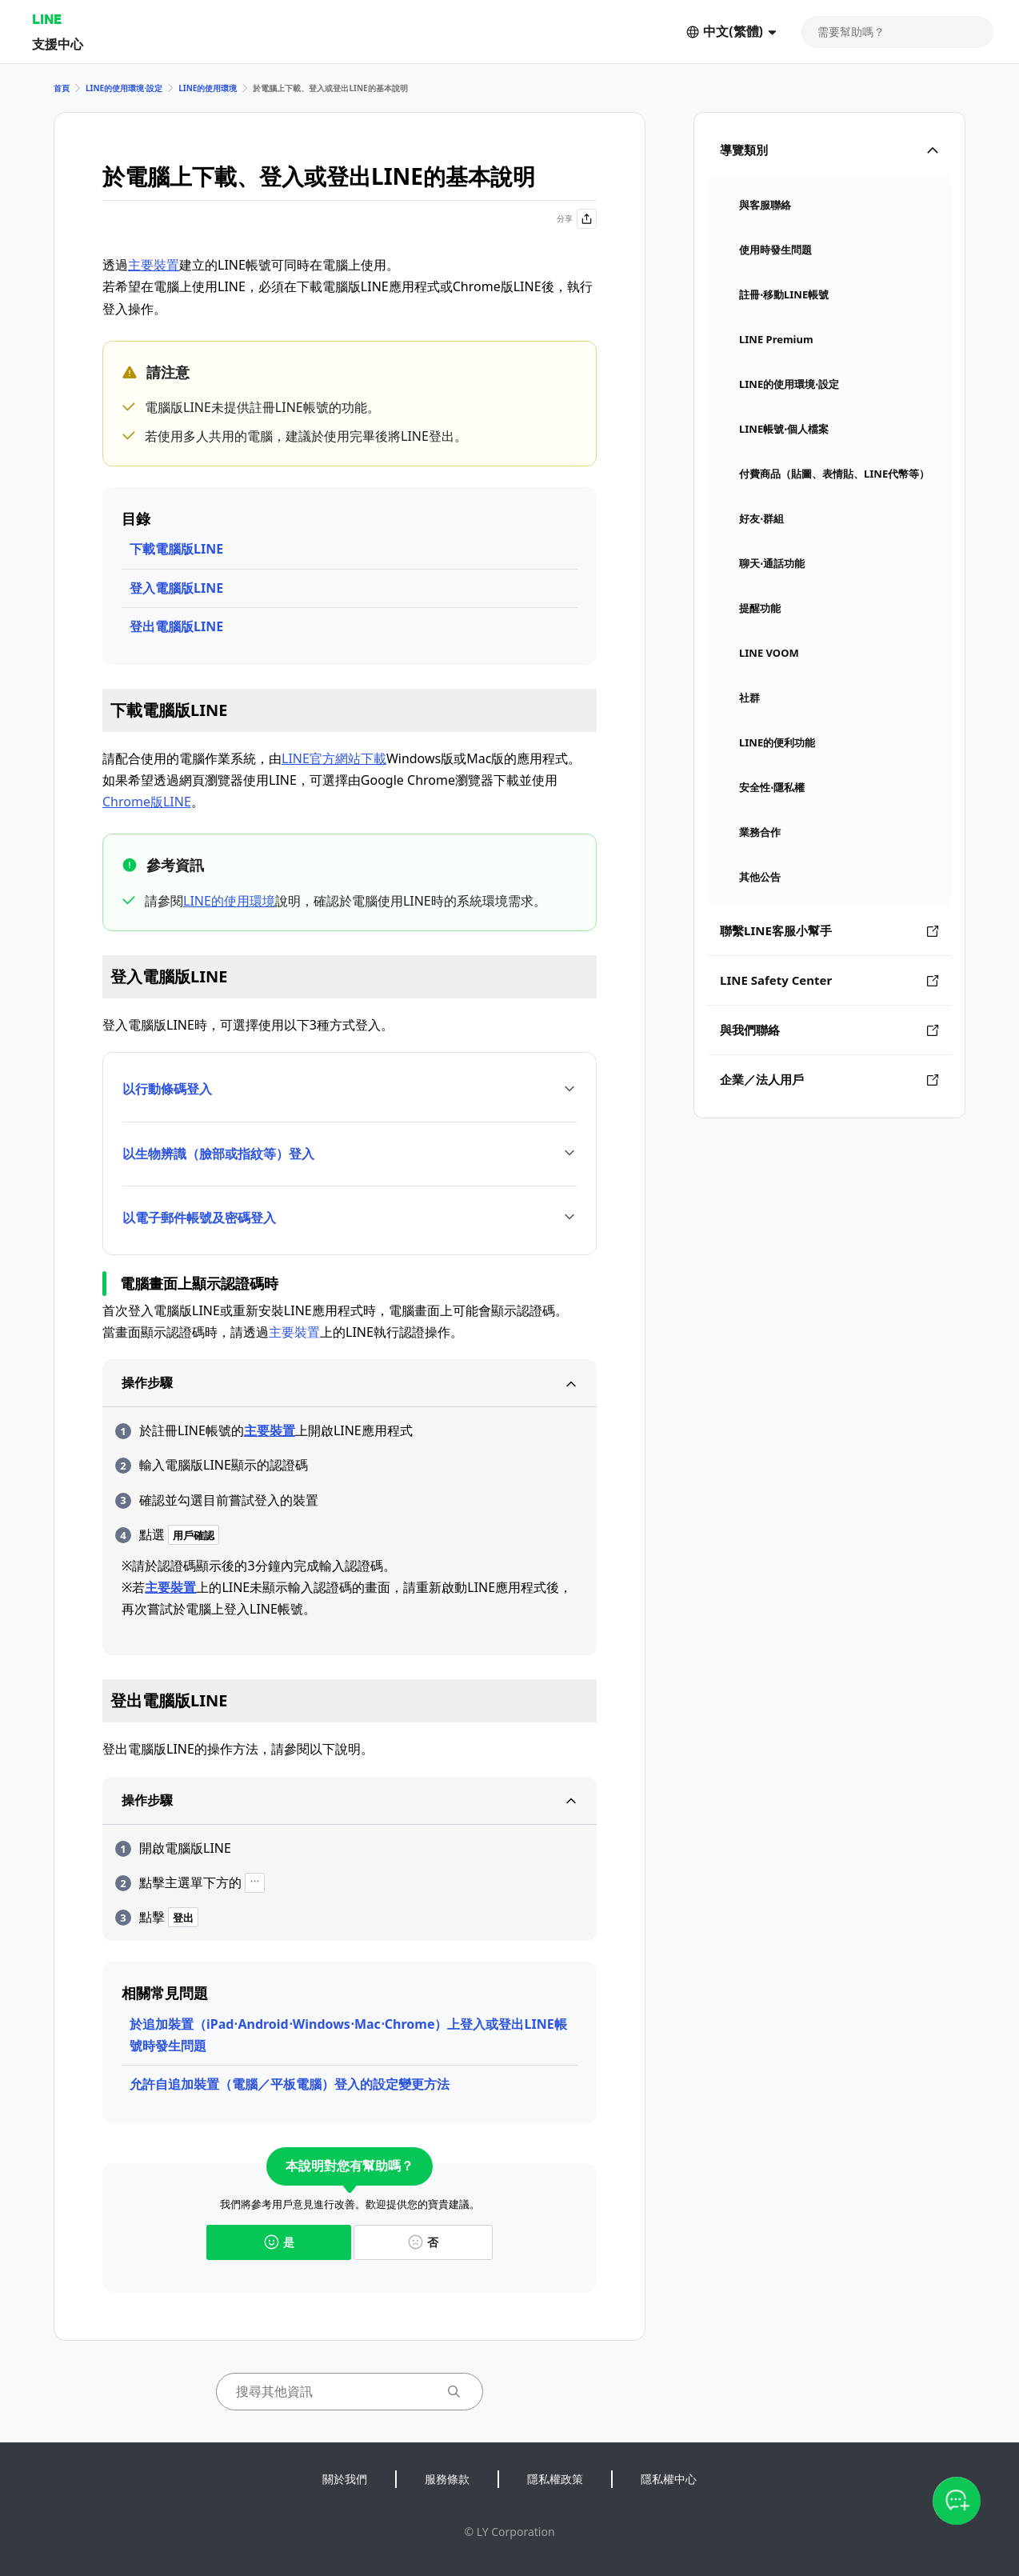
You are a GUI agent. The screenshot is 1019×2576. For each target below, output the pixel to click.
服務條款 (447, 2478)
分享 (577, 219)
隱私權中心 (669, 2478)
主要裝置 (153, 265)
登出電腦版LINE (176, 626)
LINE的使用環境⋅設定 (124, 88)
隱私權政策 (555, 2478)
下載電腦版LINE (176, 549)
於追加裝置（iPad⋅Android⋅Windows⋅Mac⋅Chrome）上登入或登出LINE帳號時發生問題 (348, 2034)
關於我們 (344, 2478)
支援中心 (57, 43)
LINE (47, 18)
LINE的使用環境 (207, 88)
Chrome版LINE (146, 801)
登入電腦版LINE (176, 588)
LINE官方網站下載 (334, 758)
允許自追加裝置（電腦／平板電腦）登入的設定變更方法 (290, 2084)
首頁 (62, 88)
